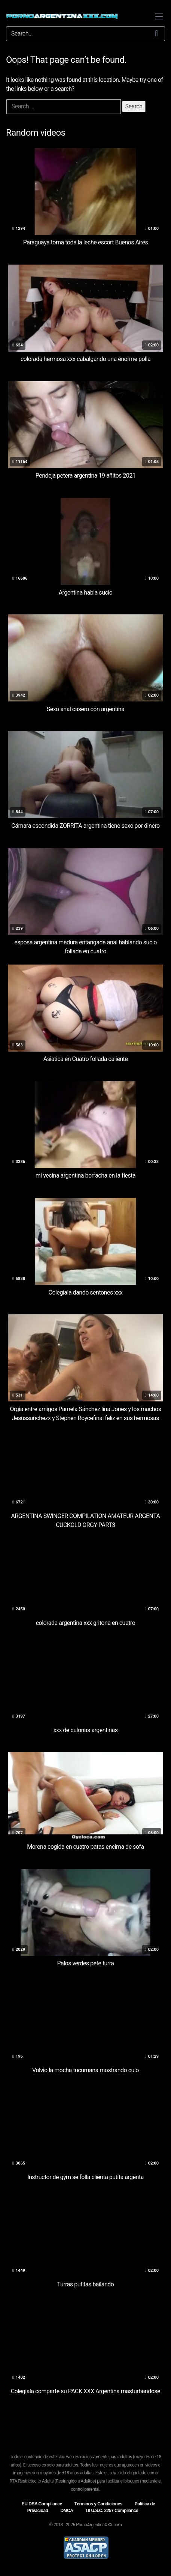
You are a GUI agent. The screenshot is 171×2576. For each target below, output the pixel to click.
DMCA (66, 2510)
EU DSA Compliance (42, 2503)
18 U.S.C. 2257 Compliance (111, 2510)
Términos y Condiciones (98, 2503)
